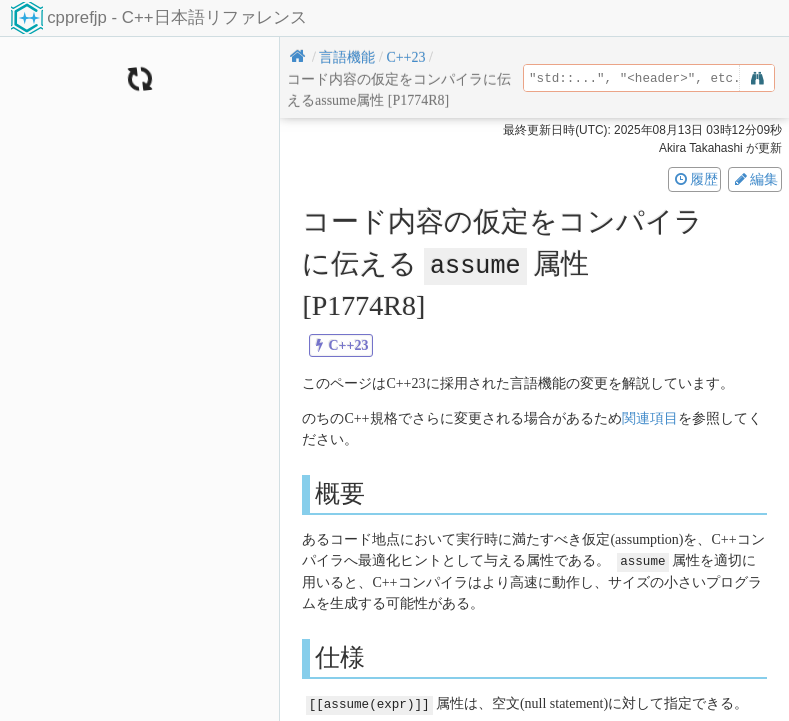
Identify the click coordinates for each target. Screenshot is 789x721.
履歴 (695, 179)
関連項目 (650, 417)
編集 (755, 179)
